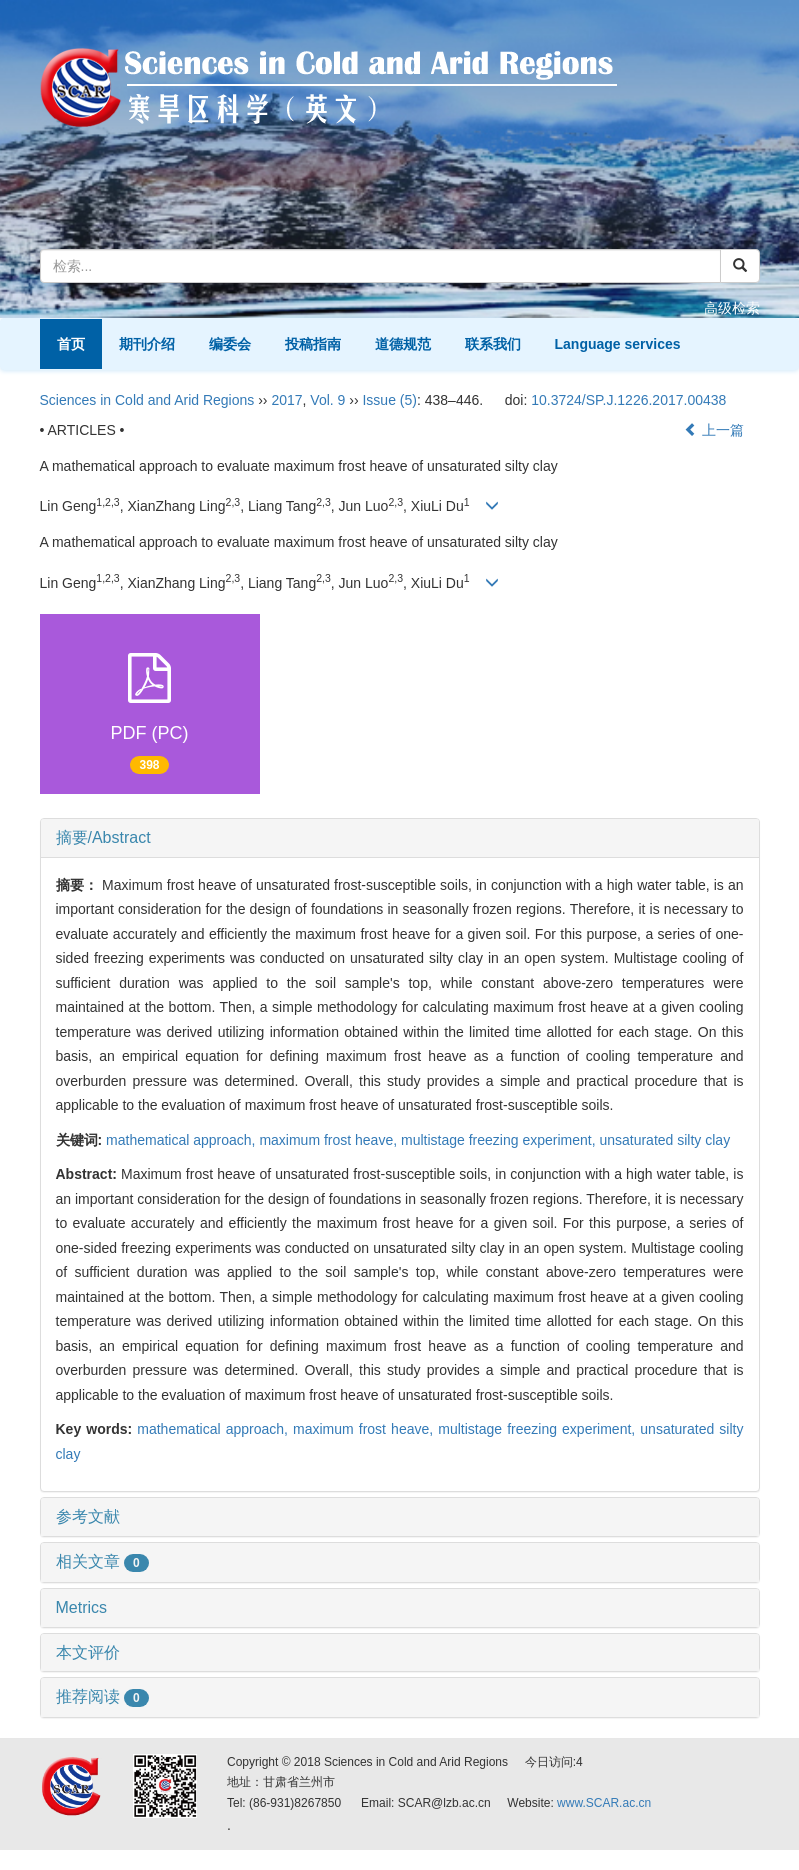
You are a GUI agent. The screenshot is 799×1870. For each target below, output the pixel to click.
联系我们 (493, 344)
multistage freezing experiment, (500, 1140)
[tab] (400, 838)
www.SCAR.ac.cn (604, 1803)
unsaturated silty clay (664, 1140)
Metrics (82, 1607)
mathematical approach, (182, 1140)
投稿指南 (313, 344)
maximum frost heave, (330, 1140)
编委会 (230, 344)
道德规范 (403, 344)
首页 (71, 344)
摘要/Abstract (103, 837)
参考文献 (88, 1516)
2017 (286, 400)
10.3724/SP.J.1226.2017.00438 (628, 400)
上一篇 (714, 430)
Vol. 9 (327, 400)
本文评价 (88, 1652)
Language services (618, 344)
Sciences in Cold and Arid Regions (147, 400)
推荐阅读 (102, 1696)
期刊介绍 (147, 344)
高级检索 (732, 308)
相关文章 (102, 1561)
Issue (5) (389, 400)
